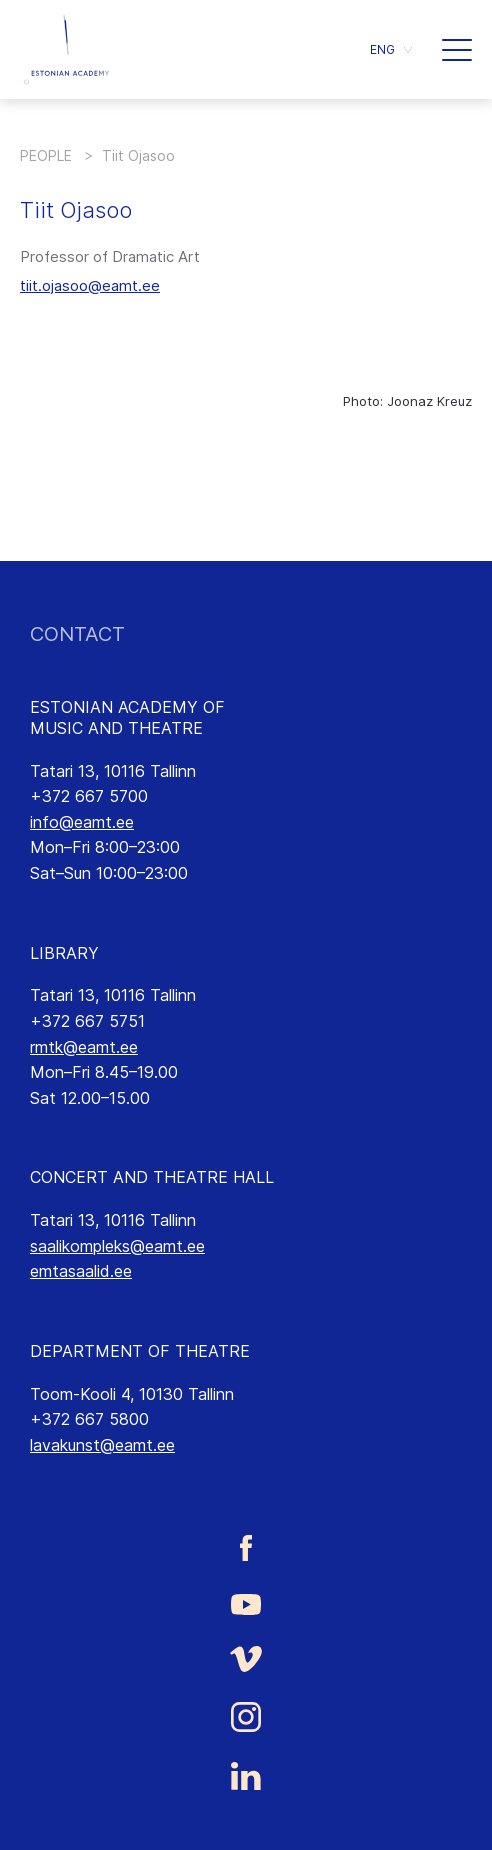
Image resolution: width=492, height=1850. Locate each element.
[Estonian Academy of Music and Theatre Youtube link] (246, 1603)
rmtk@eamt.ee (84, 1047)
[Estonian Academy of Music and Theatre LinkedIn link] (246, 1776)
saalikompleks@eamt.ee (117, 1246)
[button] (391, 49)
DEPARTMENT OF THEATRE (140, 1351)
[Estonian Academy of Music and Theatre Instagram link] (246, 1717)
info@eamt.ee (82, 822)
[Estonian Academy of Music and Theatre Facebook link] (246, 1548)
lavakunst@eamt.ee (102, 1445)
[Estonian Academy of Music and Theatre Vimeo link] (246, 1658)
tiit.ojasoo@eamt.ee (90, 285)
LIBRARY (64, 953)
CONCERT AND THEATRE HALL (152, 1177)
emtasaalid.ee (81, 1271)
